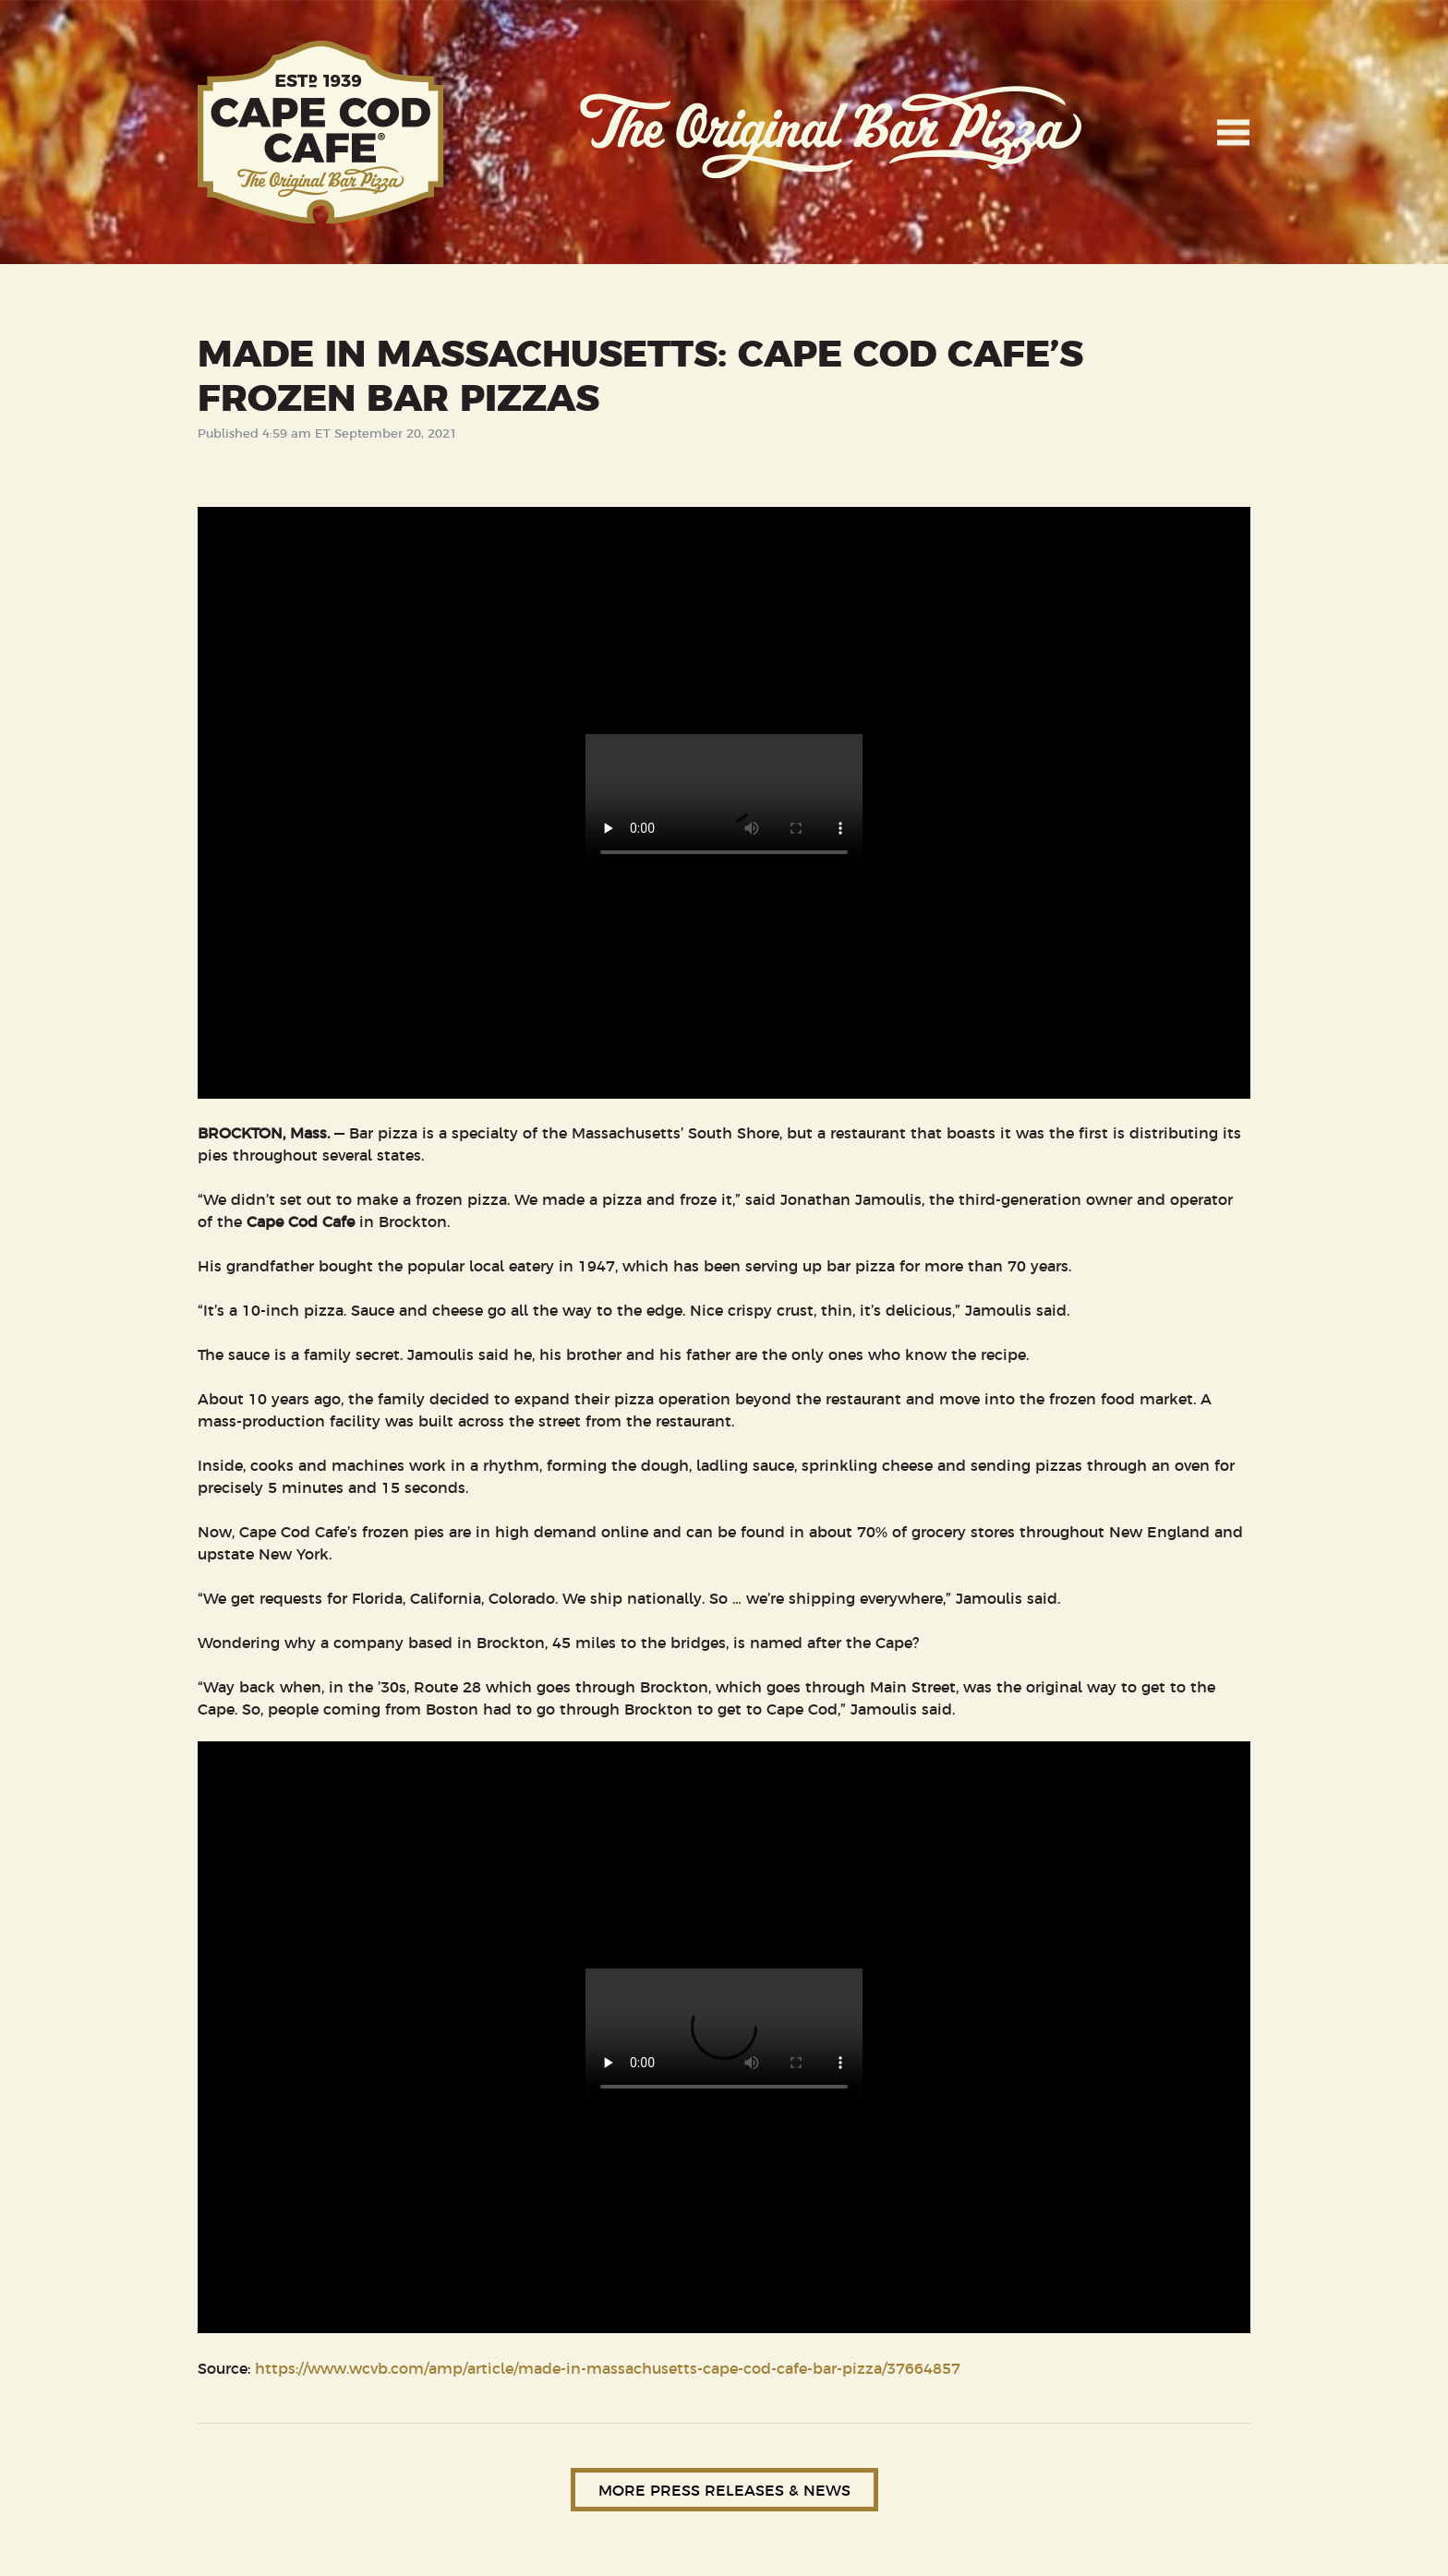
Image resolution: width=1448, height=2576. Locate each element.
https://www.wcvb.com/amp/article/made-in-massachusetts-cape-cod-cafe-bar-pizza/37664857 (607, 2367)
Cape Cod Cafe (321, 132)
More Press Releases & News (724, 2489)
